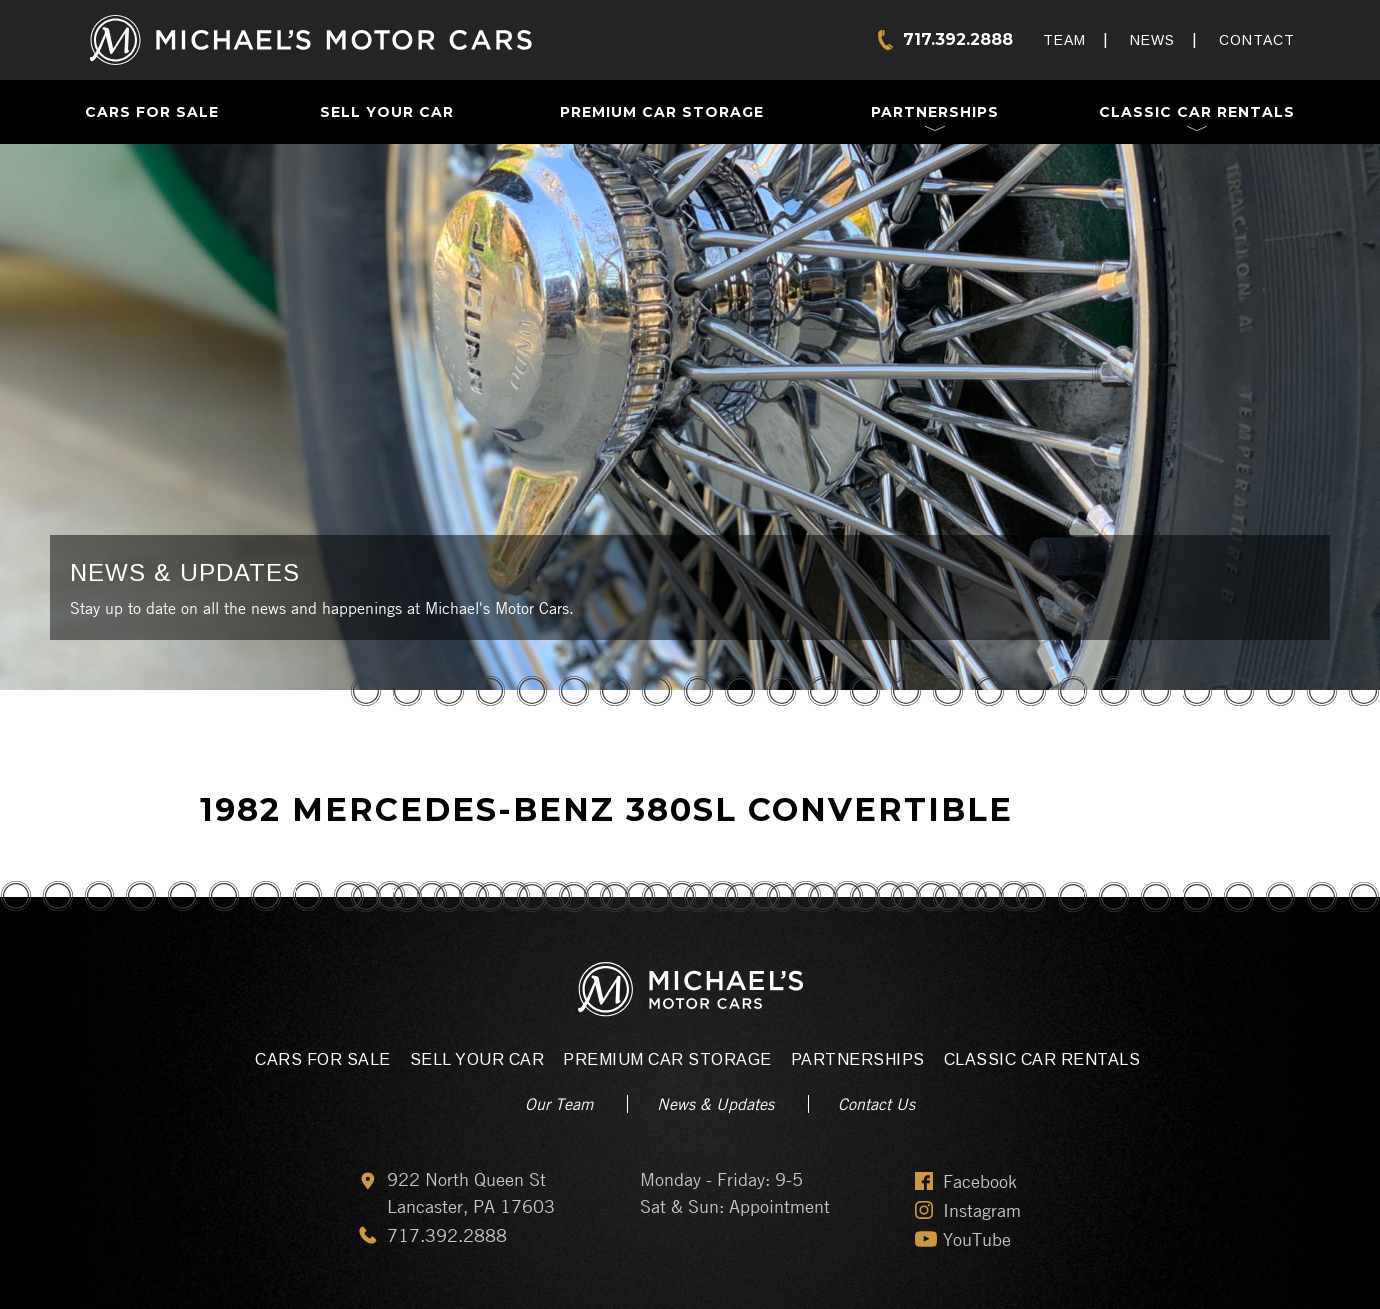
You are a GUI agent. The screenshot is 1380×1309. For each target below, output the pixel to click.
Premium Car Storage (662, 112)
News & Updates (715, 1104)
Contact (1257, 40)
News (1152, 40)
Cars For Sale (152, 112)
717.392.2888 (958, 39)
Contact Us (876, 1104)
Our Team (559, 1104)
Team (1064, 40)
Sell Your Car (387, 112)
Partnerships (935, 112)
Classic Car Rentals (1197, 112)
